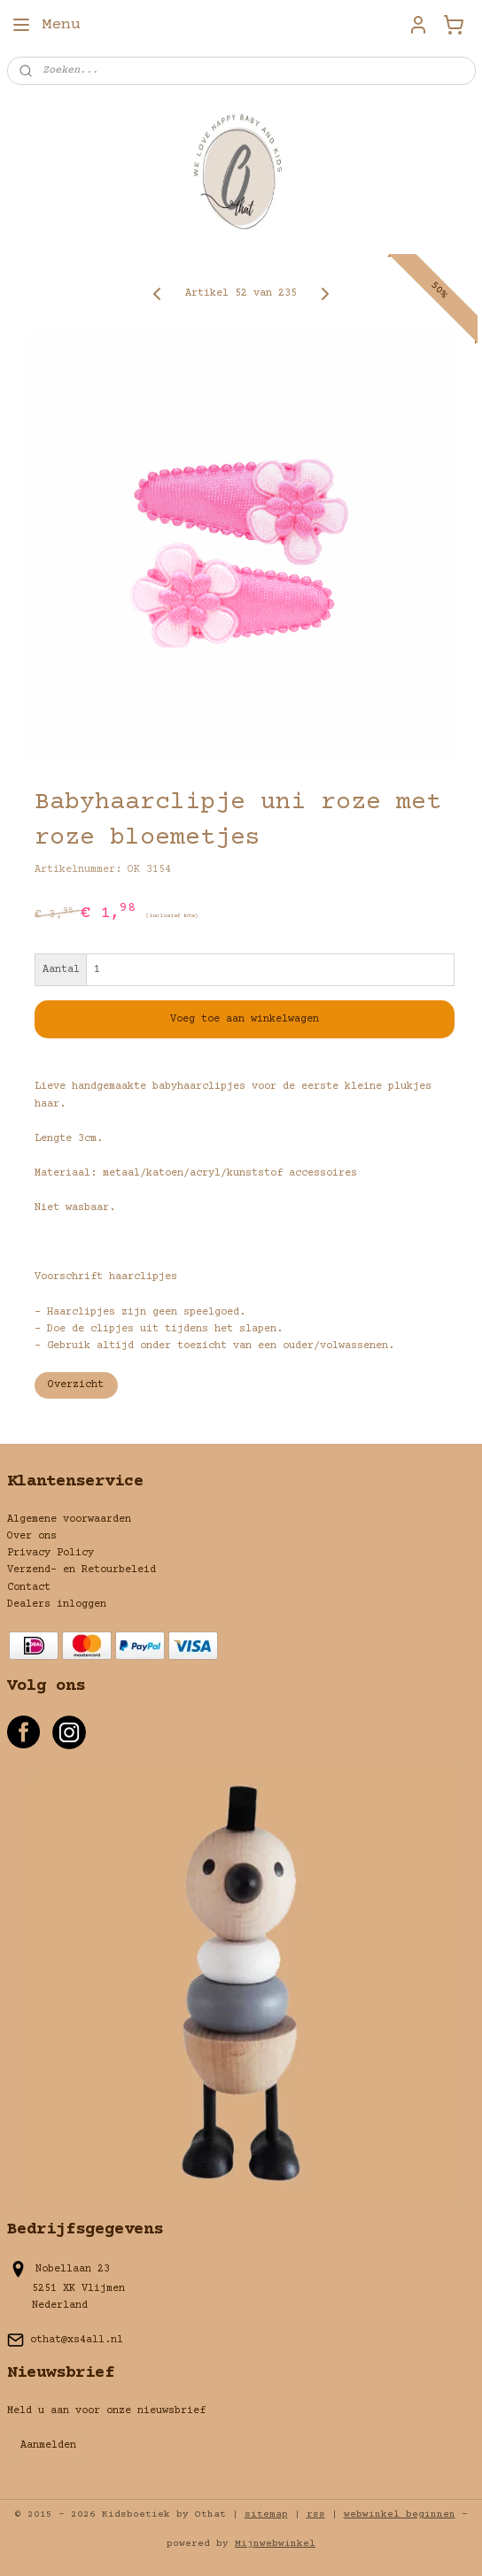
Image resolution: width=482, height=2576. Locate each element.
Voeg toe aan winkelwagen (244, 1019)
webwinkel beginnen (399, 2514)
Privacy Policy (50, 1553)
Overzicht (76, 1385)
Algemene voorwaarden (69, 1519)
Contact (29, 1587)
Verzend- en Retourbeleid (81, 1570)
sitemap (266, 2514)
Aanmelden (48, 2445)
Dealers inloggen (56, 1604)
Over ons (32, 1536)
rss (316, 2514)
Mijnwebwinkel (275, 2543)
